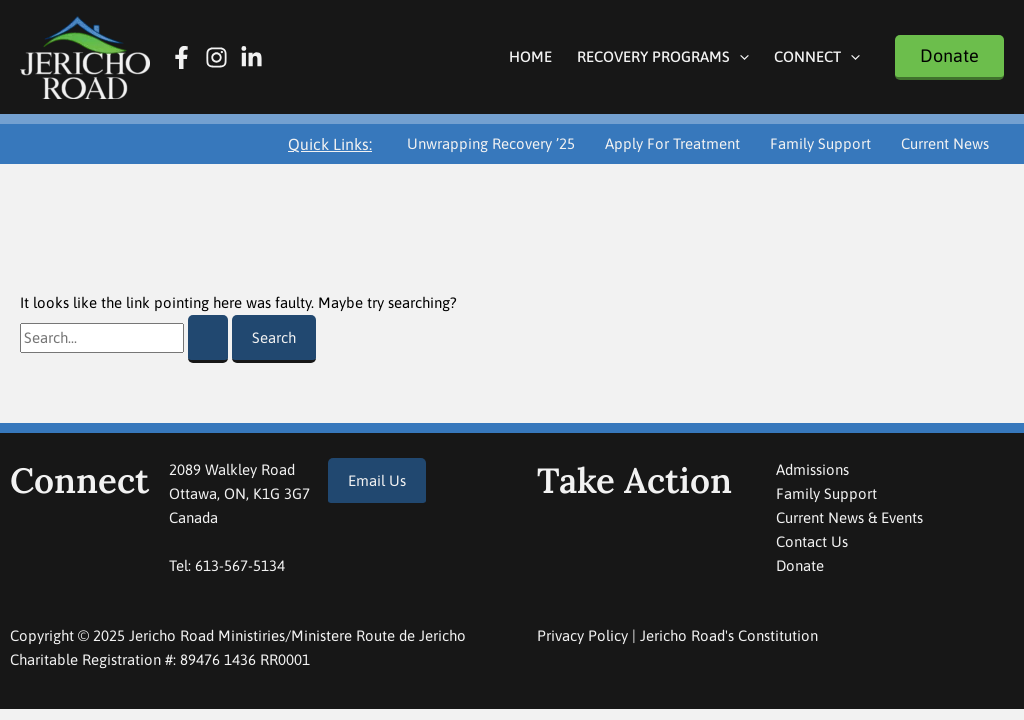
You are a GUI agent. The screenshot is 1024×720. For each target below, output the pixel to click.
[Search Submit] (208, 339)
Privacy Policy (582, 635)
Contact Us (812, 541)
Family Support (820, 143)
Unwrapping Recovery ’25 (491, 143)
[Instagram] (216, 57)
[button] (949, 57)
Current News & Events (849, 517)
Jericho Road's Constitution (729, 635)
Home (530, 56)
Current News (945, 143)
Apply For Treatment (672, 143)
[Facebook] (181, 57)
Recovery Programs (663, 56)
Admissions (812, 469)
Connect (817, 56)
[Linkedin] (251, 57)
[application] (739, 56)
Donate (800, 565)
